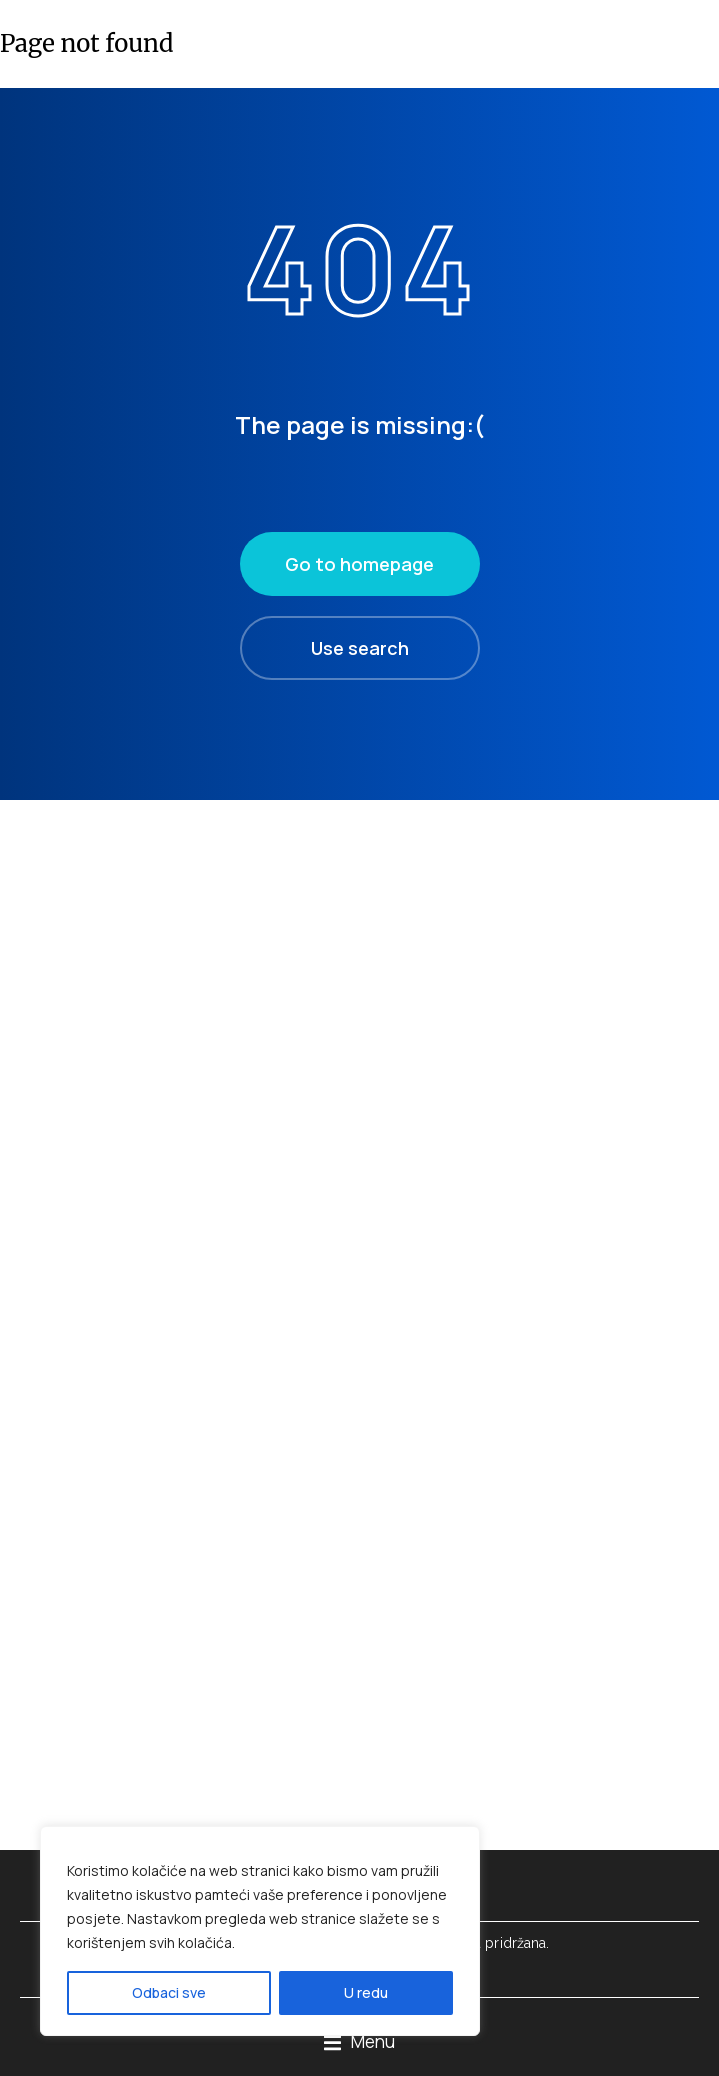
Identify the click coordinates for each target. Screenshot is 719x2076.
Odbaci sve (169, 1992)
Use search (360, 648)
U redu (366, 1992)
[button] (359, 2042)
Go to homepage (359, 564)
